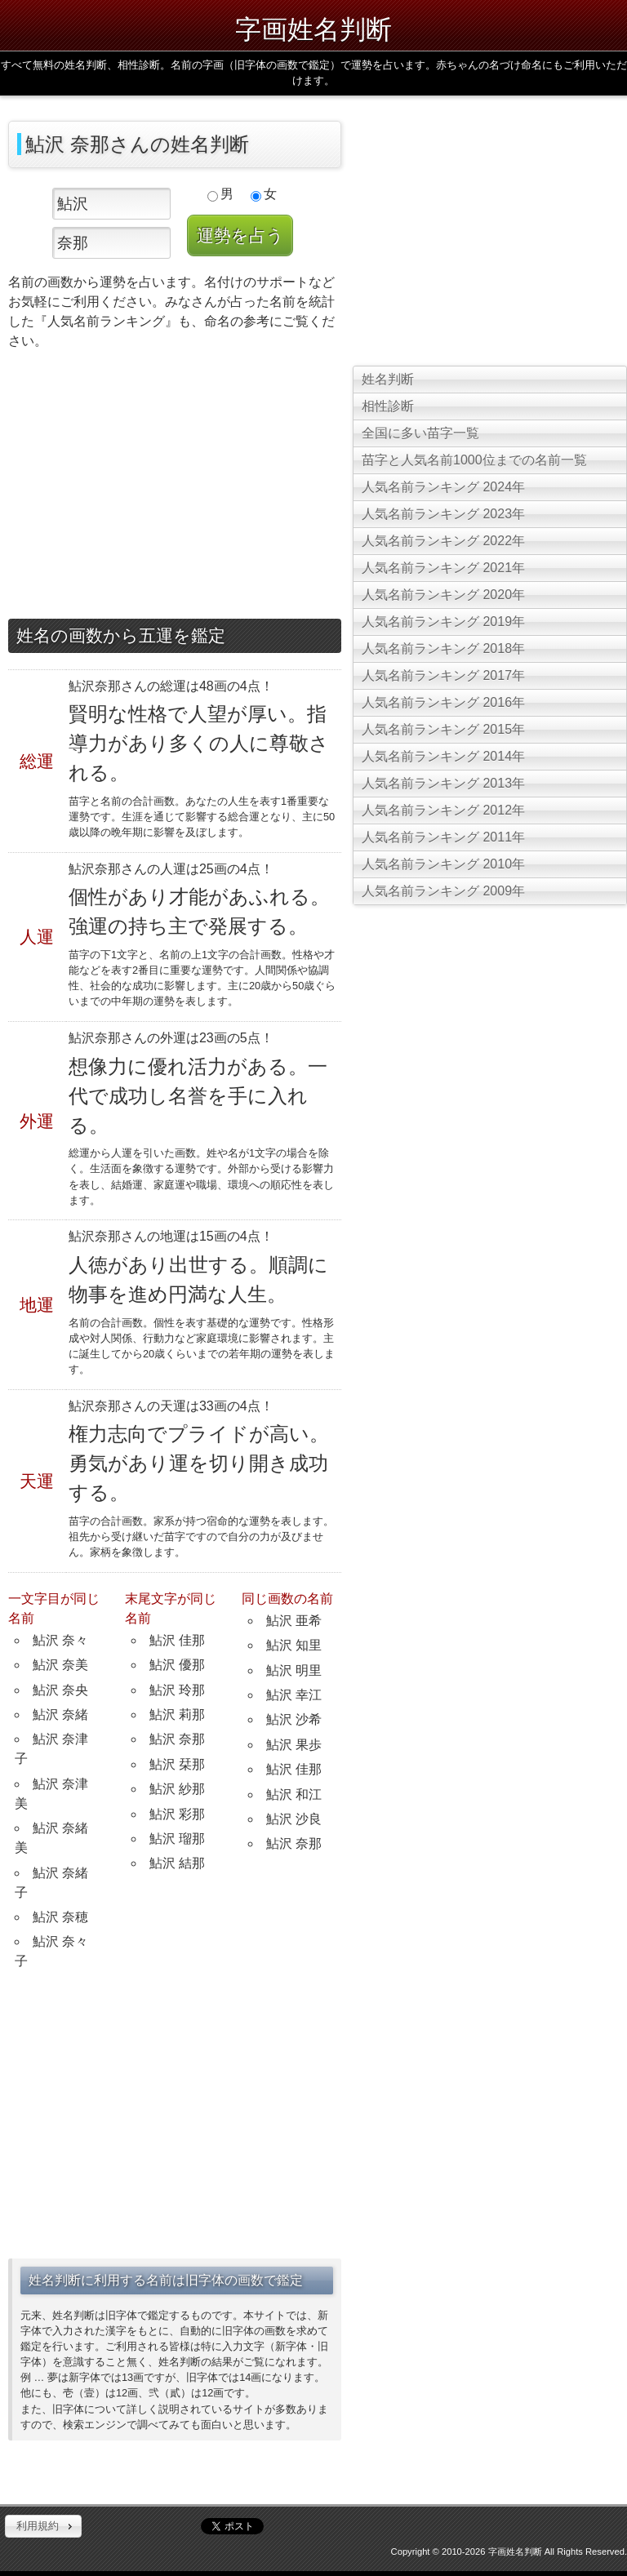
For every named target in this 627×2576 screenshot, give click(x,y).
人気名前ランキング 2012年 (443, 810)
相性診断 (388, 406)
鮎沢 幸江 (294, 1695)
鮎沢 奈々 (60, 1640)
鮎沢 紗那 (177, 1789)
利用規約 (37, 2526)
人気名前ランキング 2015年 (443, 729)
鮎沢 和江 (294, 1794)
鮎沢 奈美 (60, 1665)
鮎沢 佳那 (177, 1640)
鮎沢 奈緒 (60, 1714)
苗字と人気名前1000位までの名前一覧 (474, 460)
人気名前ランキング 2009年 (443, 891)
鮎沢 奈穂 (60, 1917)
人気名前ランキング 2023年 (443, 514)
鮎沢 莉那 (177, 1714)
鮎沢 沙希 (294, 1719)
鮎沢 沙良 (294, 1819)
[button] (43, 2526)
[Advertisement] (174, 488)
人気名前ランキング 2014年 (443, 756)
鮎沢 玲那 (177, 1690)
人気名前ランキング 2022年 (443, 541)
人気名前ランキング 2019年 (443, 621)
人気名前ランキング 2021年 (443, 568)
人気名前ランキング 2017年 (443, 675)
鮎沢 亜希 (294, 1621)
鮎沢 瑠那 (177, 1838)
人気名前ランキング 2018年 (443, 648)
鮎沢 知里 (294, 1645)
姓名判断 (388, 379)
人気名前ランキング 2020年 (443, 595)
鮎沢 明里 (294, 1670)
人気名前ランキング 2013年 (443, 783)
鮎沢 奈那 (177, 1739)
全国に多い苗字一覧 (420, 433)
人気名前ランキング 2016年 (443, 702)
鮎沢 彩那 (177, 1814)
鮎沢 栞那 (177, 1764)
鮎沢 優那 (177, 1665)
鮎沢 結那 (177, 1863)
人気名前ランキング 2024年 (443, 487)
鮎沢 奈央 (60, 1690)
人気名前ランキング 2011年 (443, 837)
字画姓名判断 (313, 29)
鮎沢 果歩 (294, 1745)
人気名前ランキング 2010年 (443, 864)
